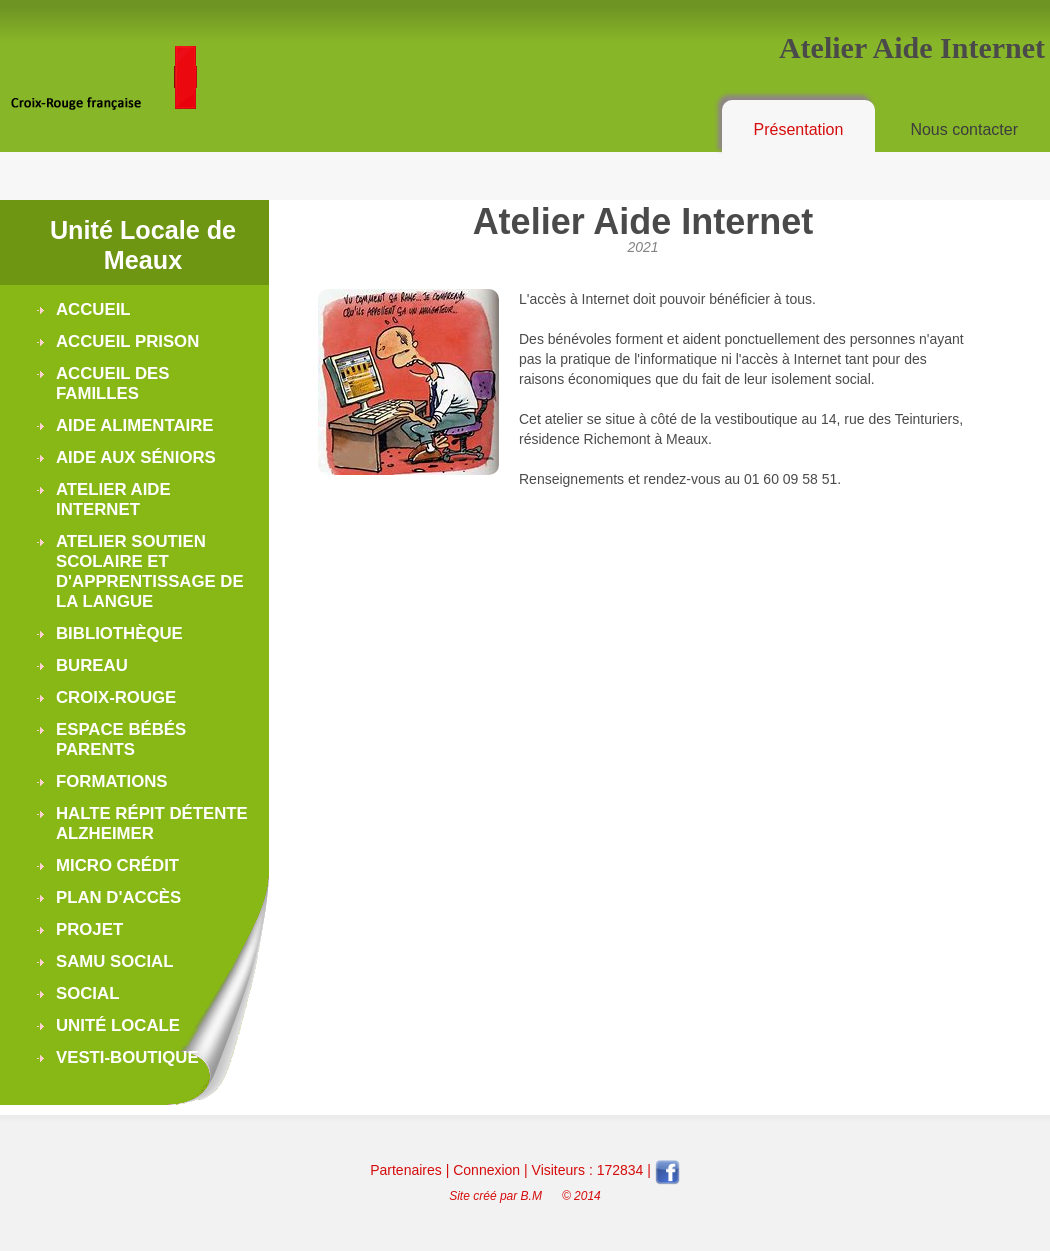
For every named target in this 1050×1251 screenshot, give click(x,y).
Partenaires (406, 1170)
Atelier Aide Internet (113, 499)
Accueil (93, 309)
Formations (112, 781)
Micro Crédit (117, 865)
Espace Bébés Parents (121, 739)
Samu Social (114, 961)
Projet (89, 929)
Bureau (92, 665)
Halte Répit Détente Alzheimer (152, 823)
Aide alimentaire (135, 425)
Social (87, 993)
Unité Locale (118, 1025)
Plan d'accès (118, 897)
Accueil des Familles (112, 383)
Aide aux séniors (136, 457)
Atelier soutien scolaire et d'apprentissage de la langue (150, 571)
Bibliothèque (119, 633)
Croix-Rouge (116, 697)
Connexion (486, 1170)
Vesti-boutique (127, 1057)
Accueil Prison (127, 341)
